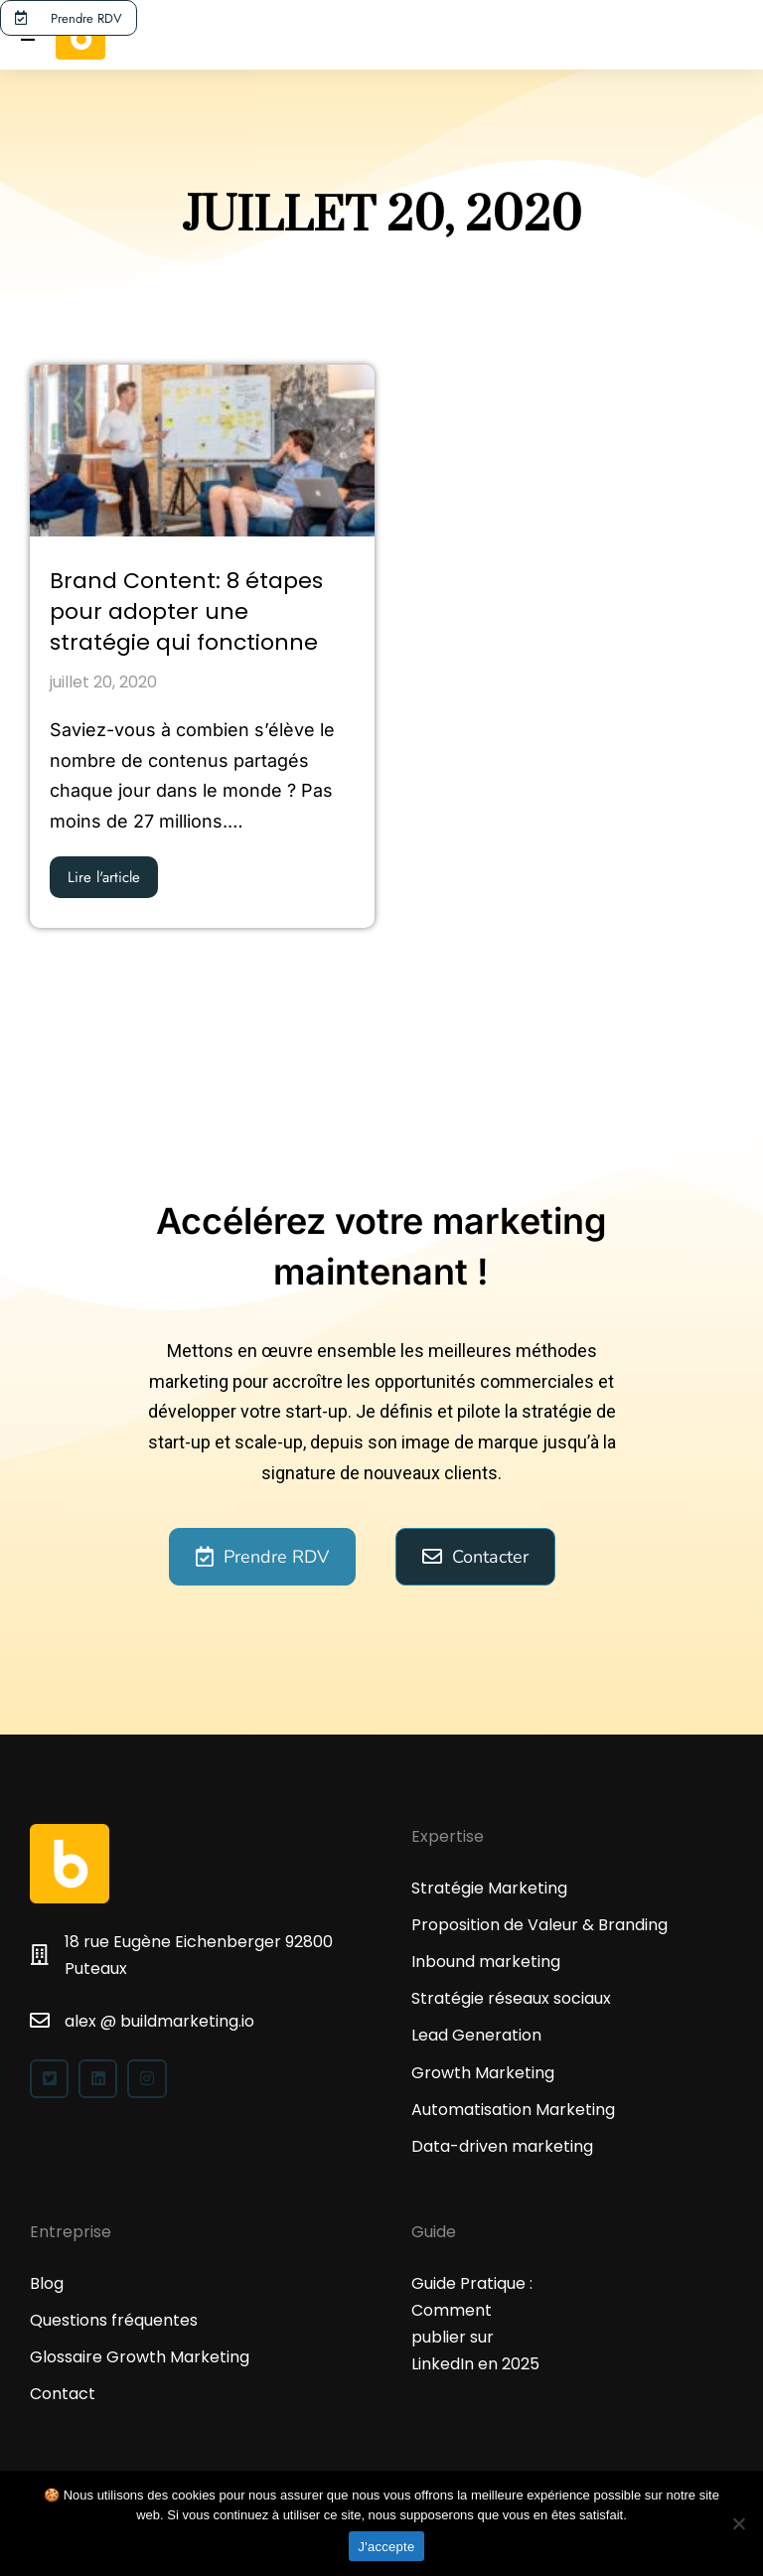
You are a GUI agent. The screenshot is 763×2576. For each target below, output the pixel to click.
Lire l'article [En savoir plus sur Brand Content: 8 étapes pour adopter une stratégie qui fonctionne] (104, 877)
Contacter (475, 1557)
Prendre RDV (69, 18)
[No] (738, 2523)
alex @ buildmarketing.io (159, 2021)
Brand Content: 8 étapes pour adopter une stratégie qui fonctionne (186, 612)
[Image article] (202, 450)
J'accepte (387, 2546)
